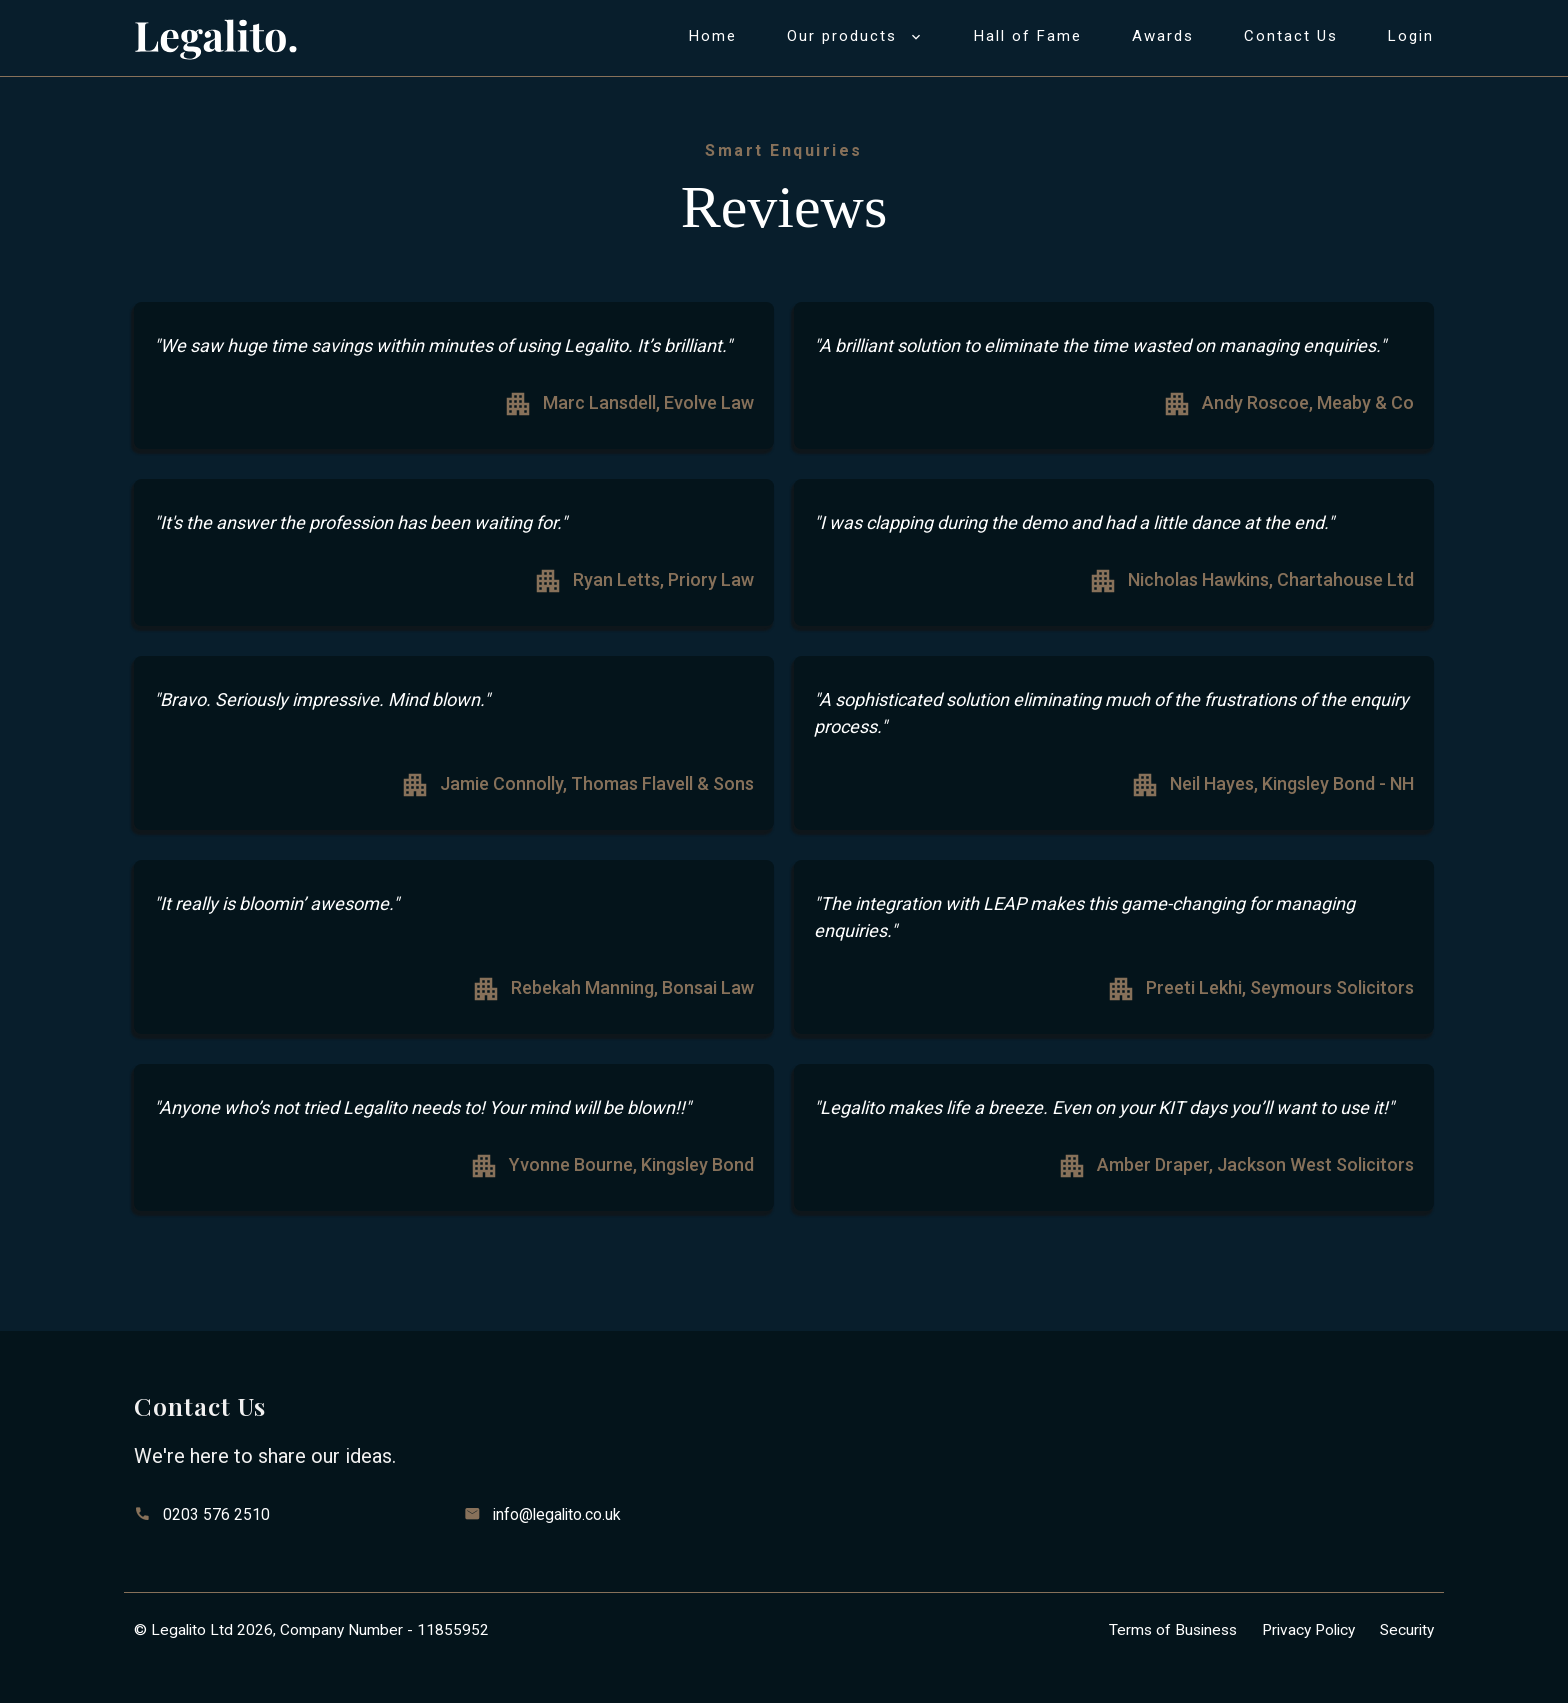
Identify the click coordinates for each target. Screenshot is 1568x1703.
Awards (1163, 36)
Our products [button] (855, 36)
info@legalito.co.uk (557, 1514)
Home (713, 36)
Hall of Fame (1028, 36)
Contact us (1291, 36)
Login (1411, 36)
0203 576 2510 (216, 1514)
